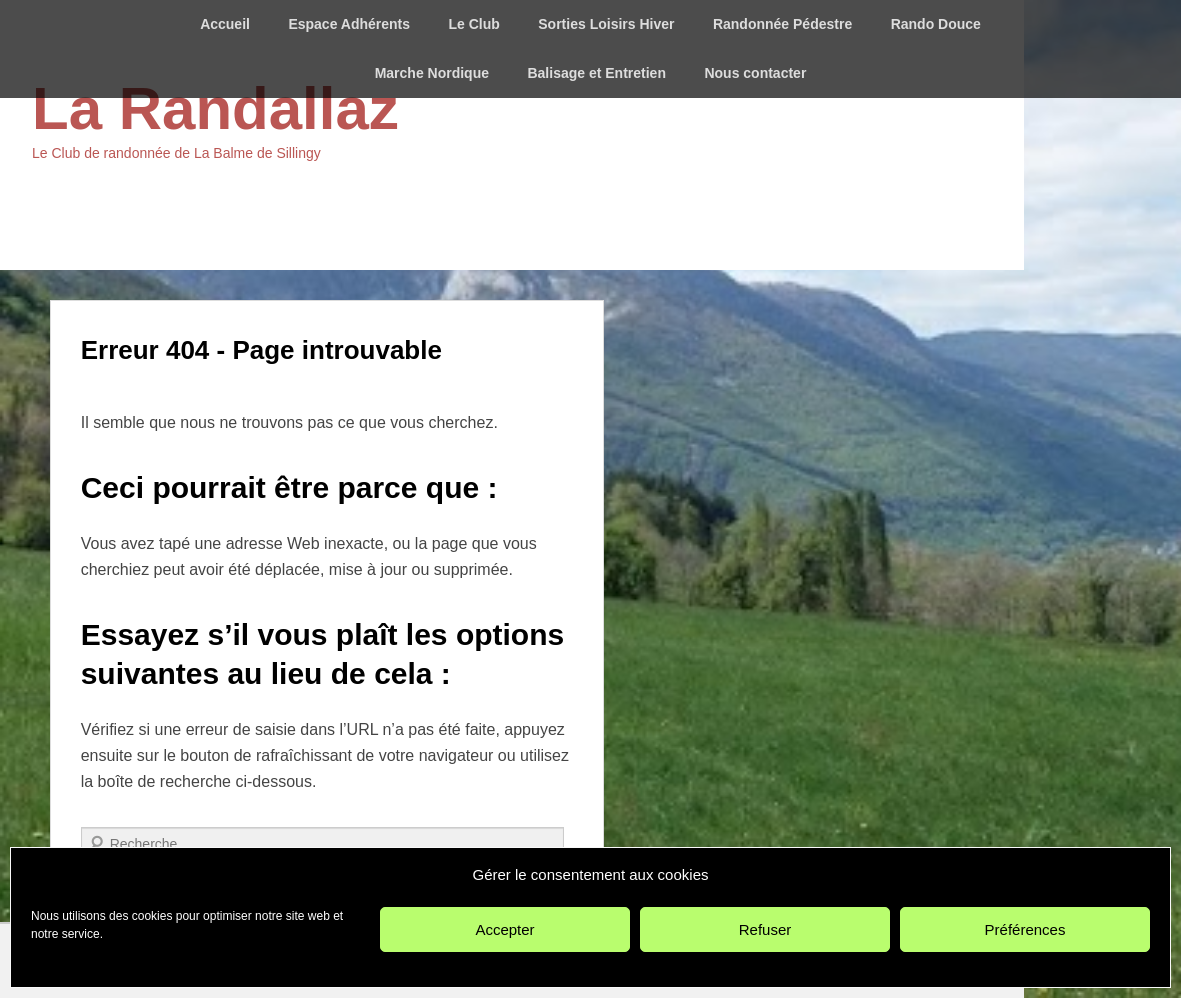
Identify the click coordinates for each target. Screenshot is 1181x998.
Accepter (504, 929)
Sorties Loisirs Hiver (606, 24)
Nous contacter (755, 73)
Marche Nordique (432, 73)
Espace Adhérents (349, 24)
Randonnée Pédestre (782, 24)
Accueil (225, 24)
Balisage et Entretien (596, 73)
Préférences (1025, 929)
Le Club (473, 24)
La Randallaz (215, 108)
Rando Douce (936, 24)
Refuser (765, 929)
